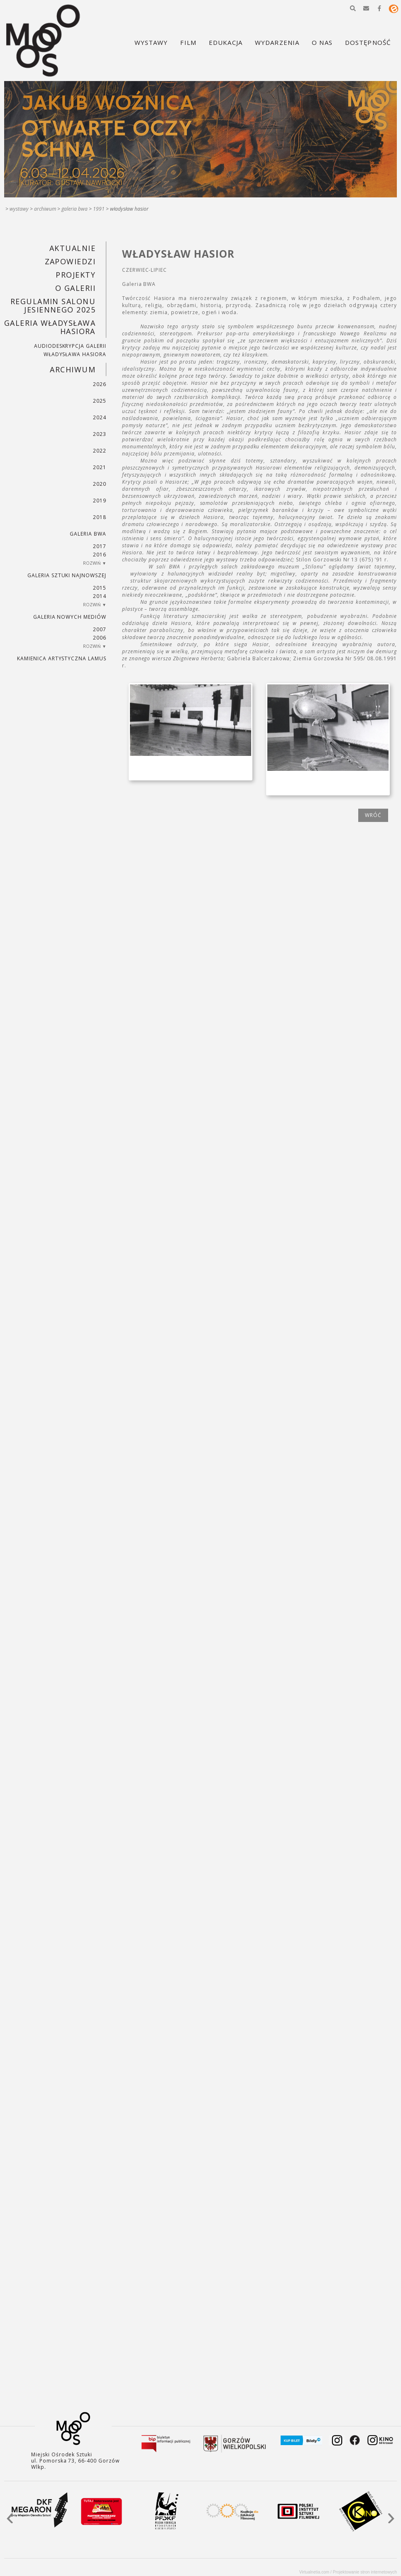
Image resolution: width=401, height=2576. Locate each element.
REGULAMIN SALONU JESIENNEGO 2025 (52, 305)
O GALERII (75, 288)
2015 (99, 587)
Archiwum (45, 208)
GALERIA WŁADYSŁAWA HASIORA (49, 327)
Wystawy (19, 208)
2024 (99, 417)
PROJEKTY (75, 275)
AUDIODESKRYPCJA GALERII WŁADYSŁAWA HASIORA (70, 350)
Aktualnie (72, 248)
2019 (99, 500)
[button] (352, 8)
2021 (99, 467)
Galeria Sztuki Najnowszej (66, 575)
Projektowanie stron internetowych (365, 2572)
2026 (99, 384)
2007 (99, 629)
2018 (99, 517)
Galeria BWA (74, 208)
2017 (99, 546)
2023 (99, 434)
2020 (99, 483)
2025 (99, 400)
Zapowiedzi (70, 261)
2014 (99, 596)
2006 (99, 637)
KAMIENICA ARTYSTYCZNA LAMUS (61, 658)
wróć (373, 815)
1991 (99, 208)
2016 (99, 554)
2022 (99, 450)
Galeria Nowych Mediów (69, 616)
